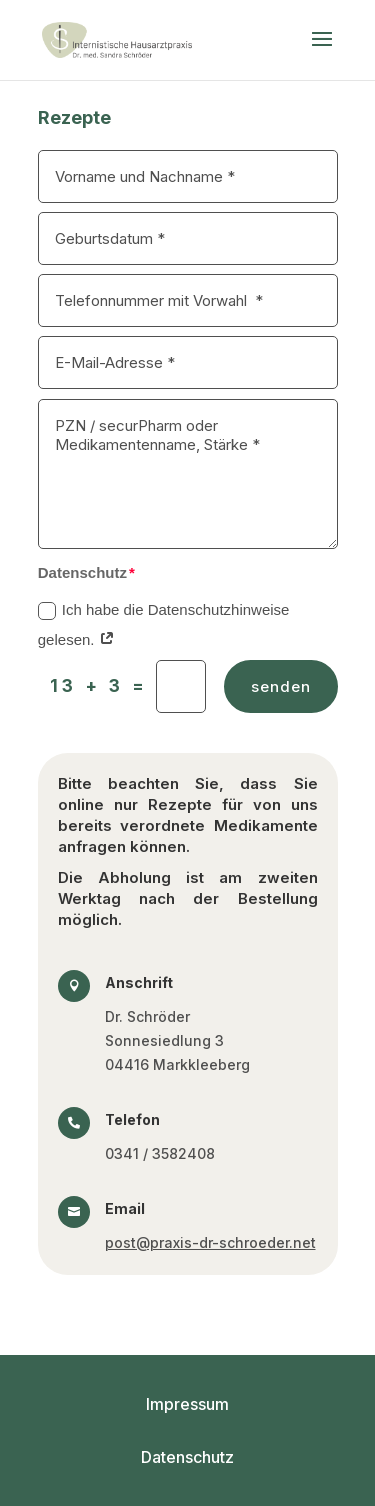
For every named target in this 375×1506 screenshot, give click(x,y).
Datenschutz (187, 1457)
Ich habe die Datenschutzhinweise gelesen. (164, 624)
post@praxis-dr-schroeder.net (210, 1242)
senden (281, 686)
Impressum (187, 1404)
